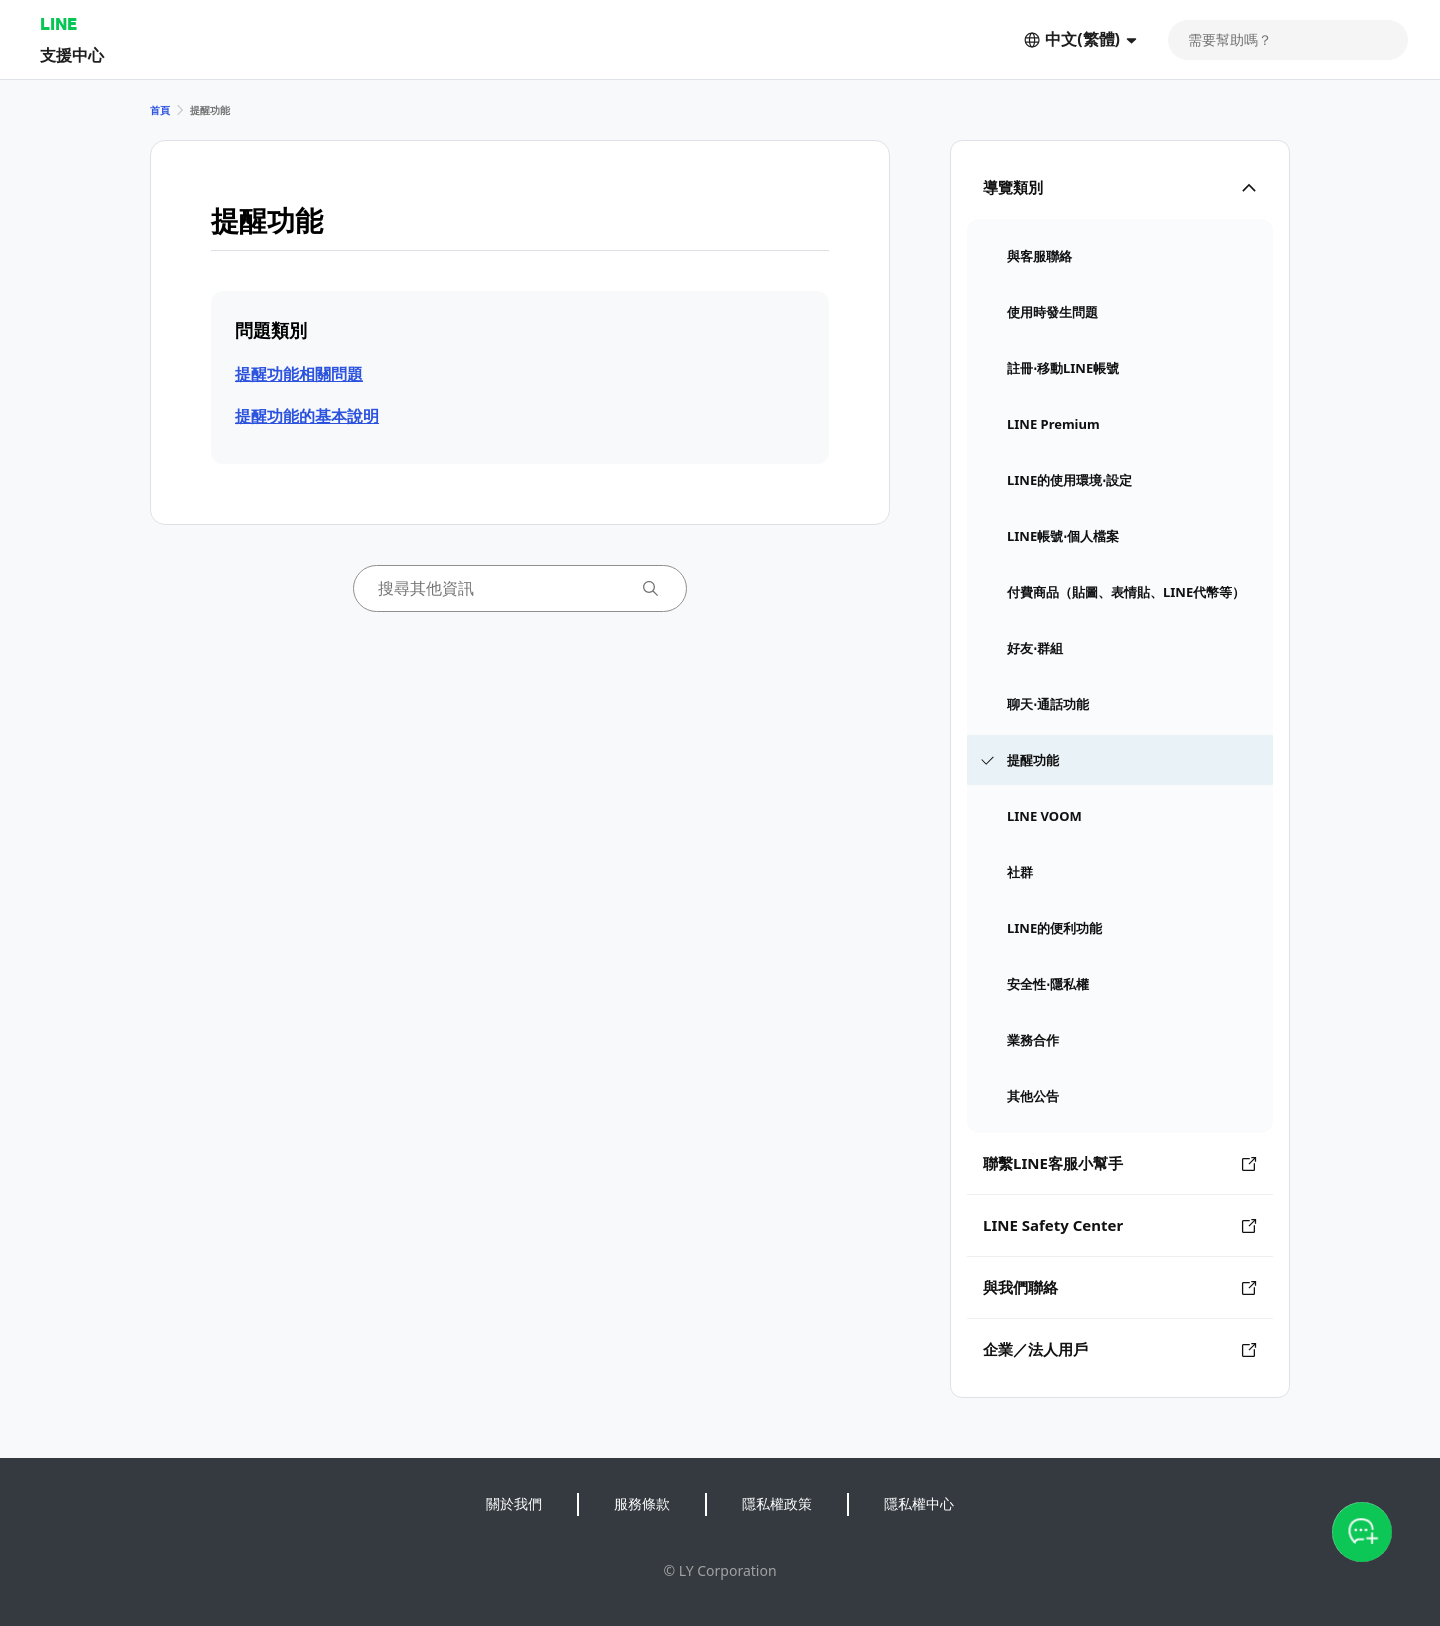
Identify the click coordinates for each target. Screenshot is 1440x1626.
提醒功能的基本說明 (307, 416)
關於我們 (514, 1503)
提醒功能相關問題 (299, 374)
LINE (58, 23)
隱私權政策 (777, 1503)
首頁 (160, 110)
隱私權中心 (919, 1503)
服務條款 (642, 1503)
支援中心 (72, 54)
